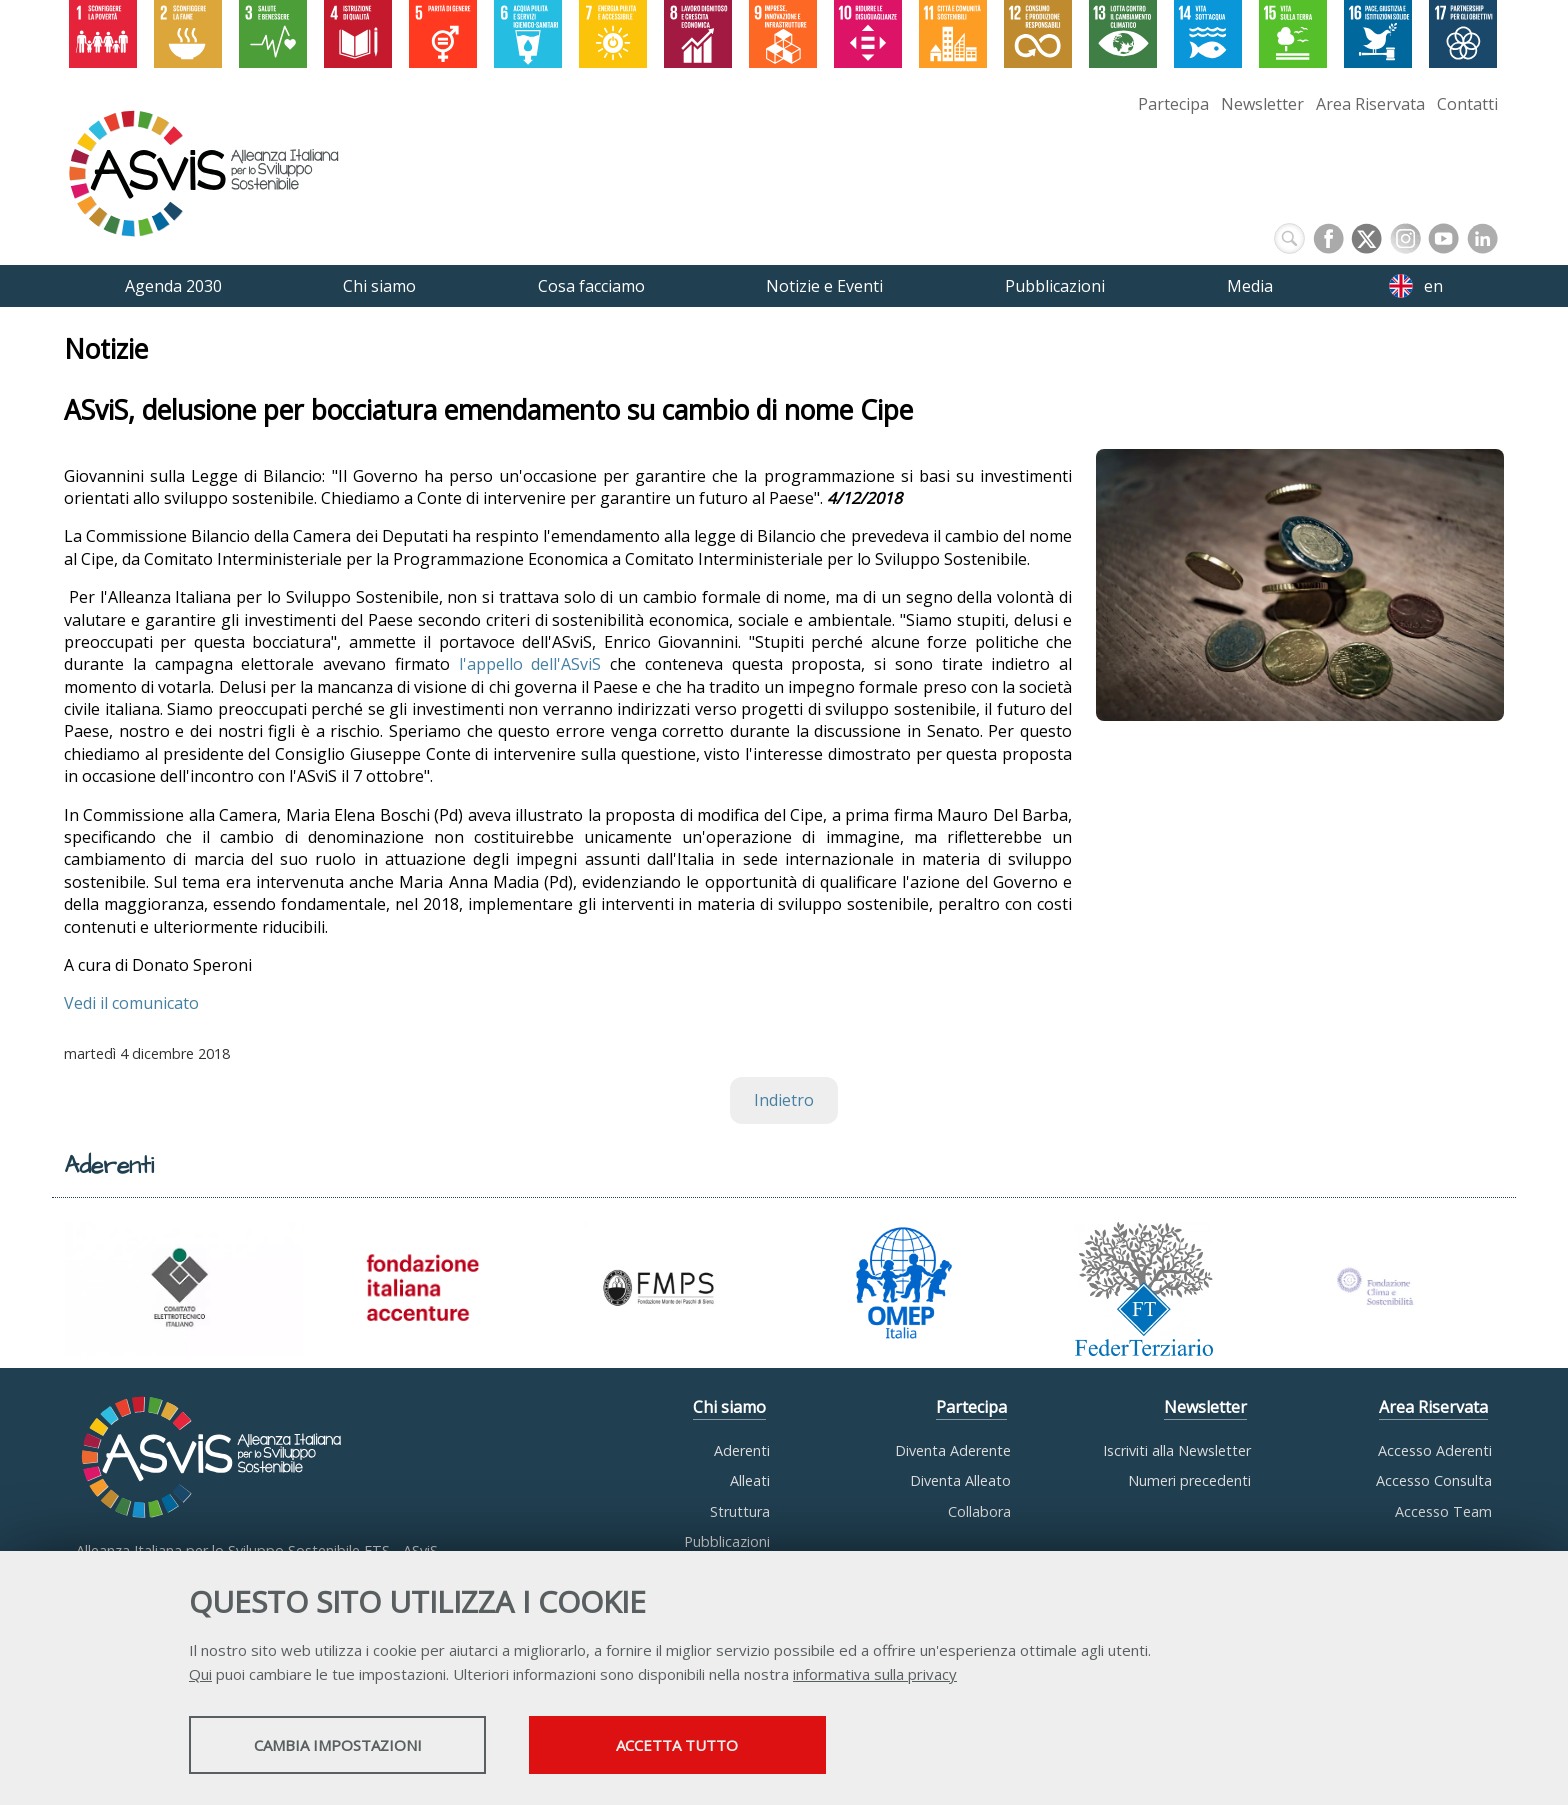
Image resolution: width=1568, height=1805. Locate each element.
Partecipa (1173, 104)
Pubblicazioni (727, 1541)
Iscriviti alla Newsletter (1177, 1450)
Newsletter (1262, 104)
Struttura (740, 1511)
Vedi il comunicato (131, 1003)
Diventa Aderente (953, 1450)
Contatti (1467, 104)
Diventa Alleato (960, 1480)
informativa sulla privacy (875, 1675)
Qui (200, 1675)
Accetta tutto (707, 1746)
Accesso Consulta (1434, 1480)
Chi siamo (729, 1407)
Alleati (750, 1480)
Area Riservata (1370, 104)
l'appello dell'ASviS (530, 664)
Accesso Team (1443, 1511)
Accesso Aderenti (1435, 1450)
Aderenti (742, 1450)
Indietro (784, 1100)
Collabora (979, 1511)
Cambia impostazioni (347, 1746)
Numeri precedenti (1189, 1480)
